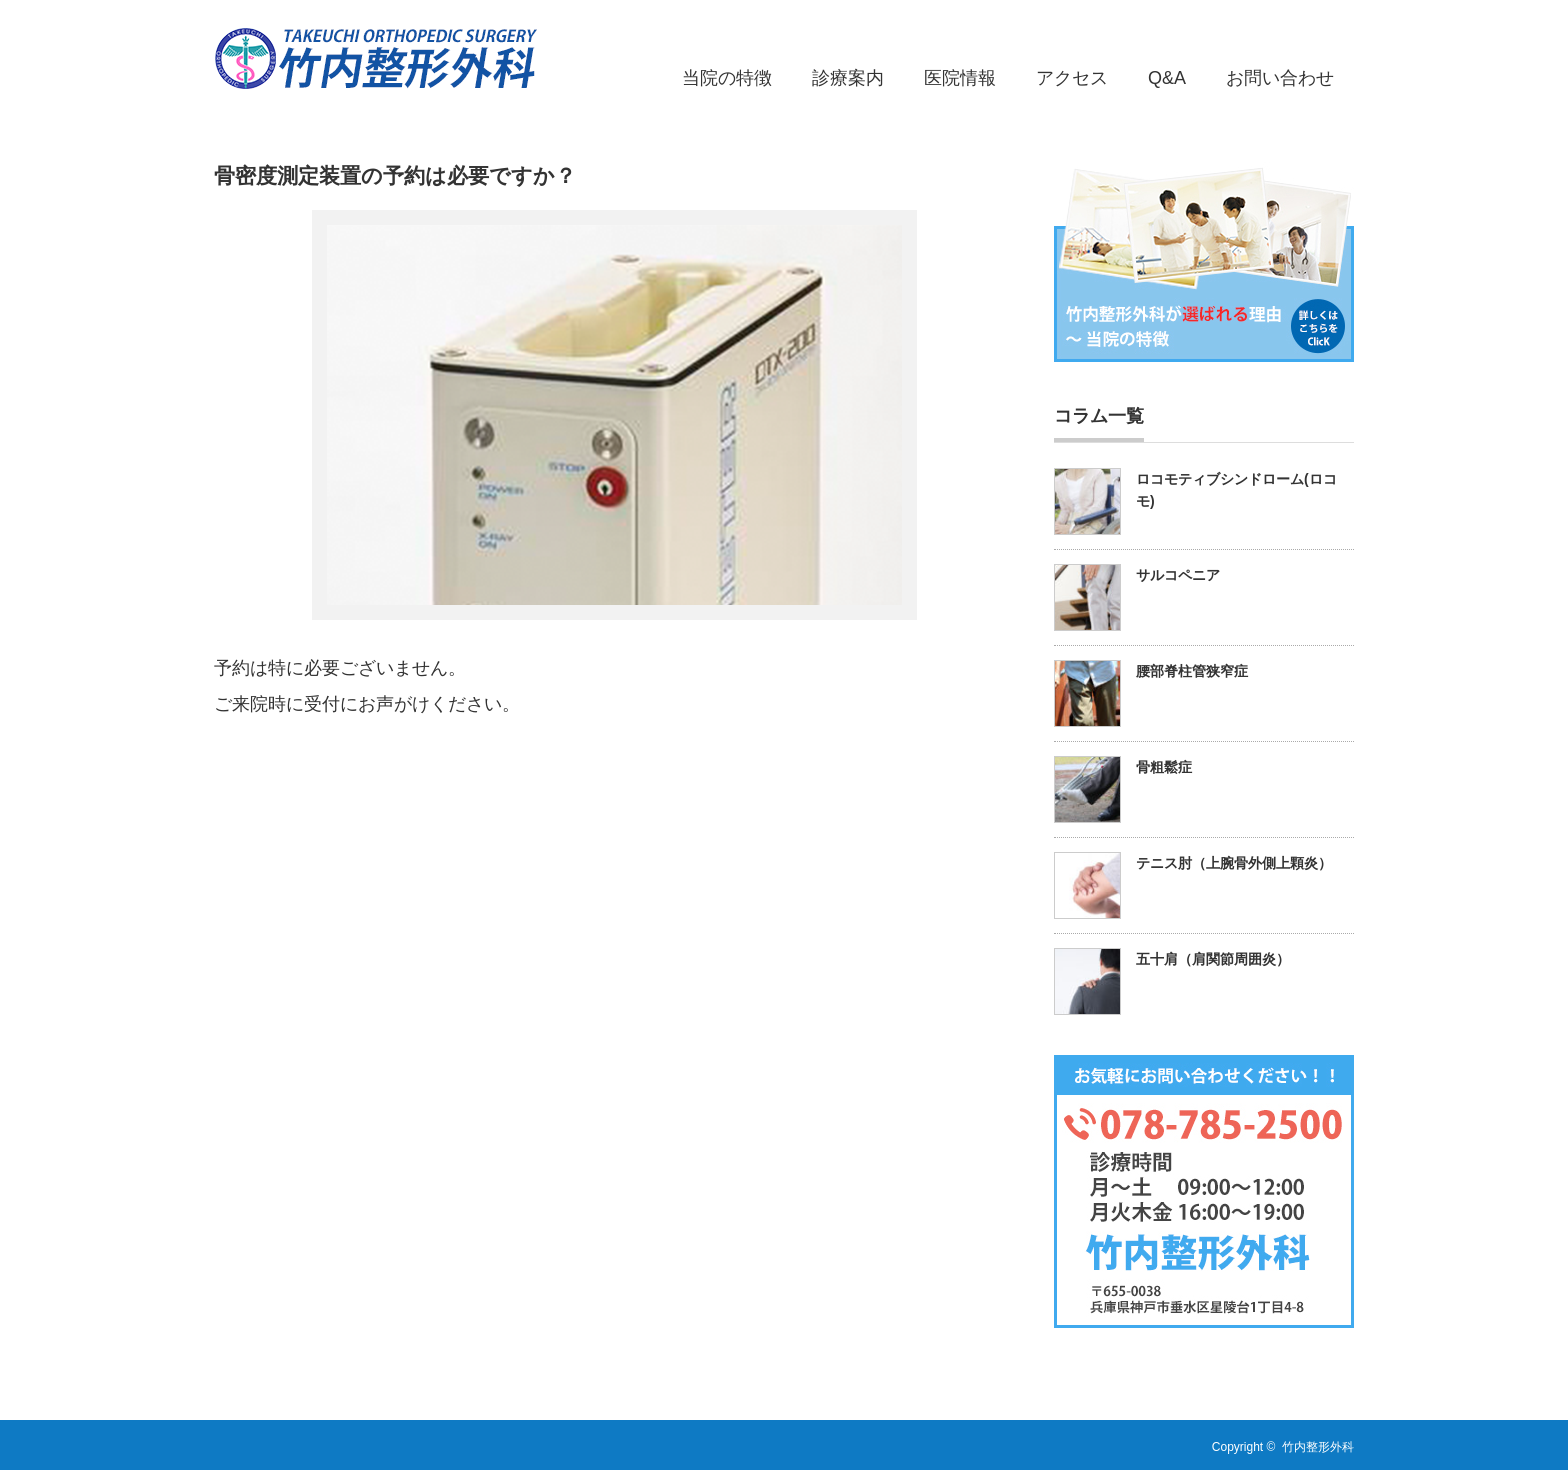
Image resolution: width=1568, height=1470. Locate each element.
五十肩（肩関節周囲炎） (1213, 959)
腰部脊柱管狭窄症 (1192, 671)
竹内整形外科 (1318, 1447)
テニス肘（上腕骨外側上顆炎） (1234, 863)
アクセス (1072, 78)
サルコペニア (1178, 575)
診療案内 (848, 78)
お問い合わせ (1280, 78)
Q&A (1167, 78)
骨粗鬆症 (1164, 767)
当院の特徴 (727, 78)
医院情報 (960, 78)
